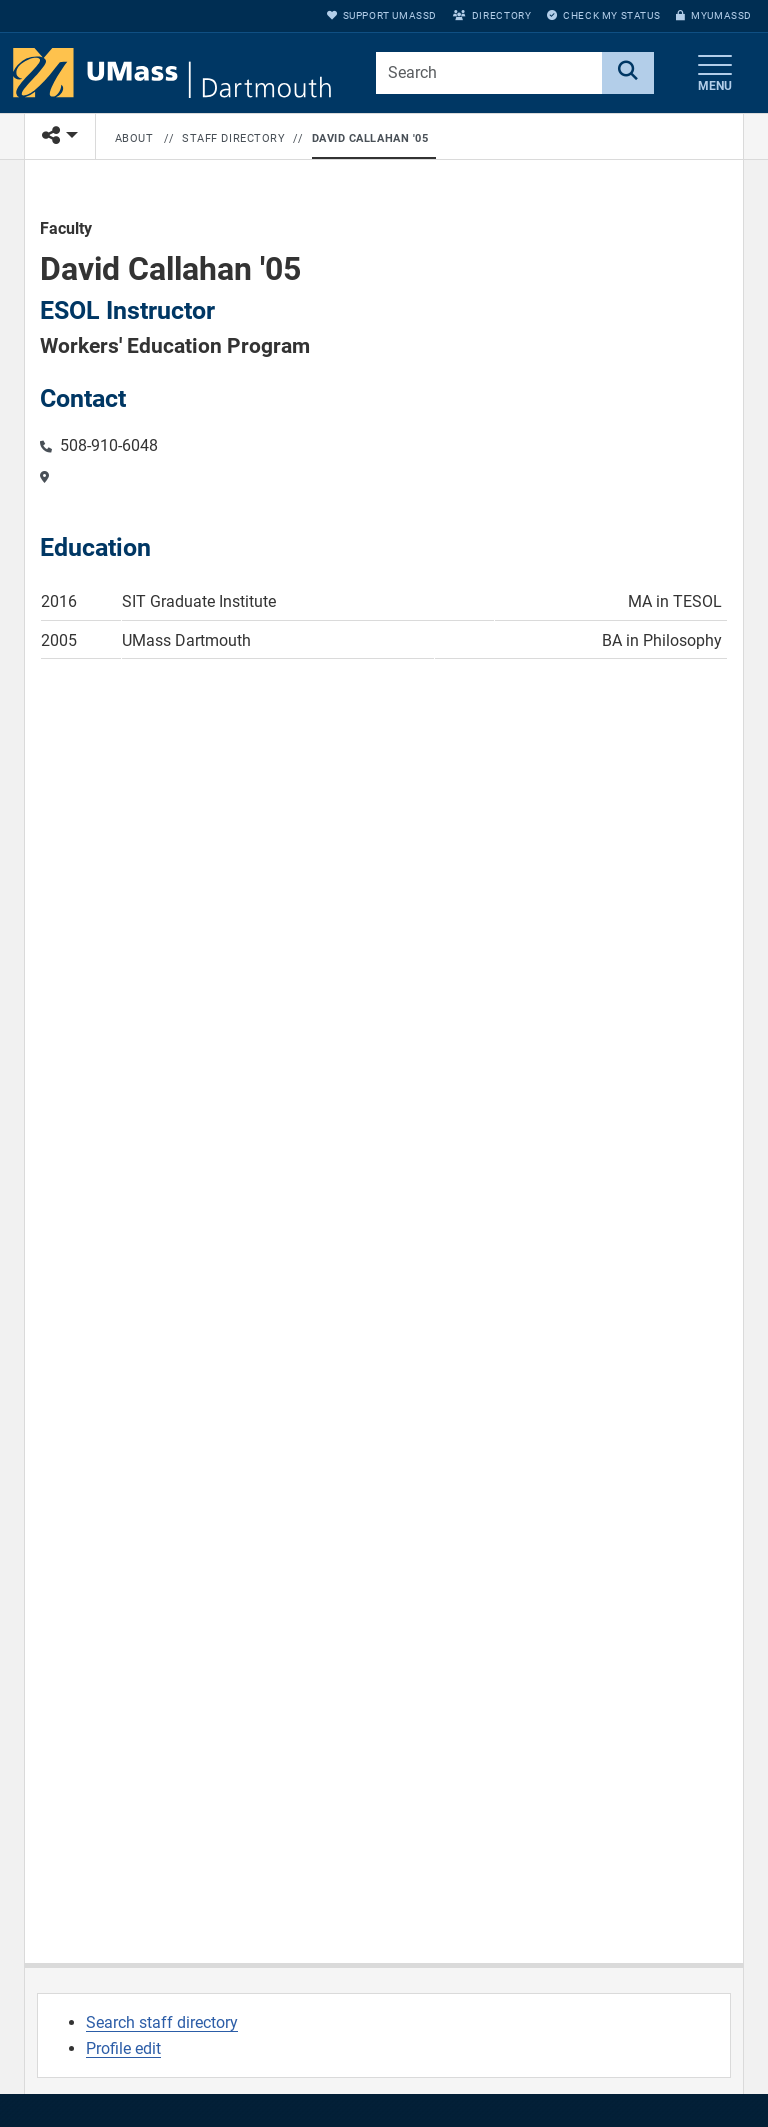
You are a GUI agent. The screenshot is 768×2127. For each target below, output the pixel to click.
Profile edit (123, 2048)
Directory (492, 15)
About (134, 138)
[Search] (628, 73)
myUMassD (714, 15)
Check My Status (603, 15)
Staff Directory (233, 138)
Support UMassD (382, 15)
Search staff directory (162, 2022)
